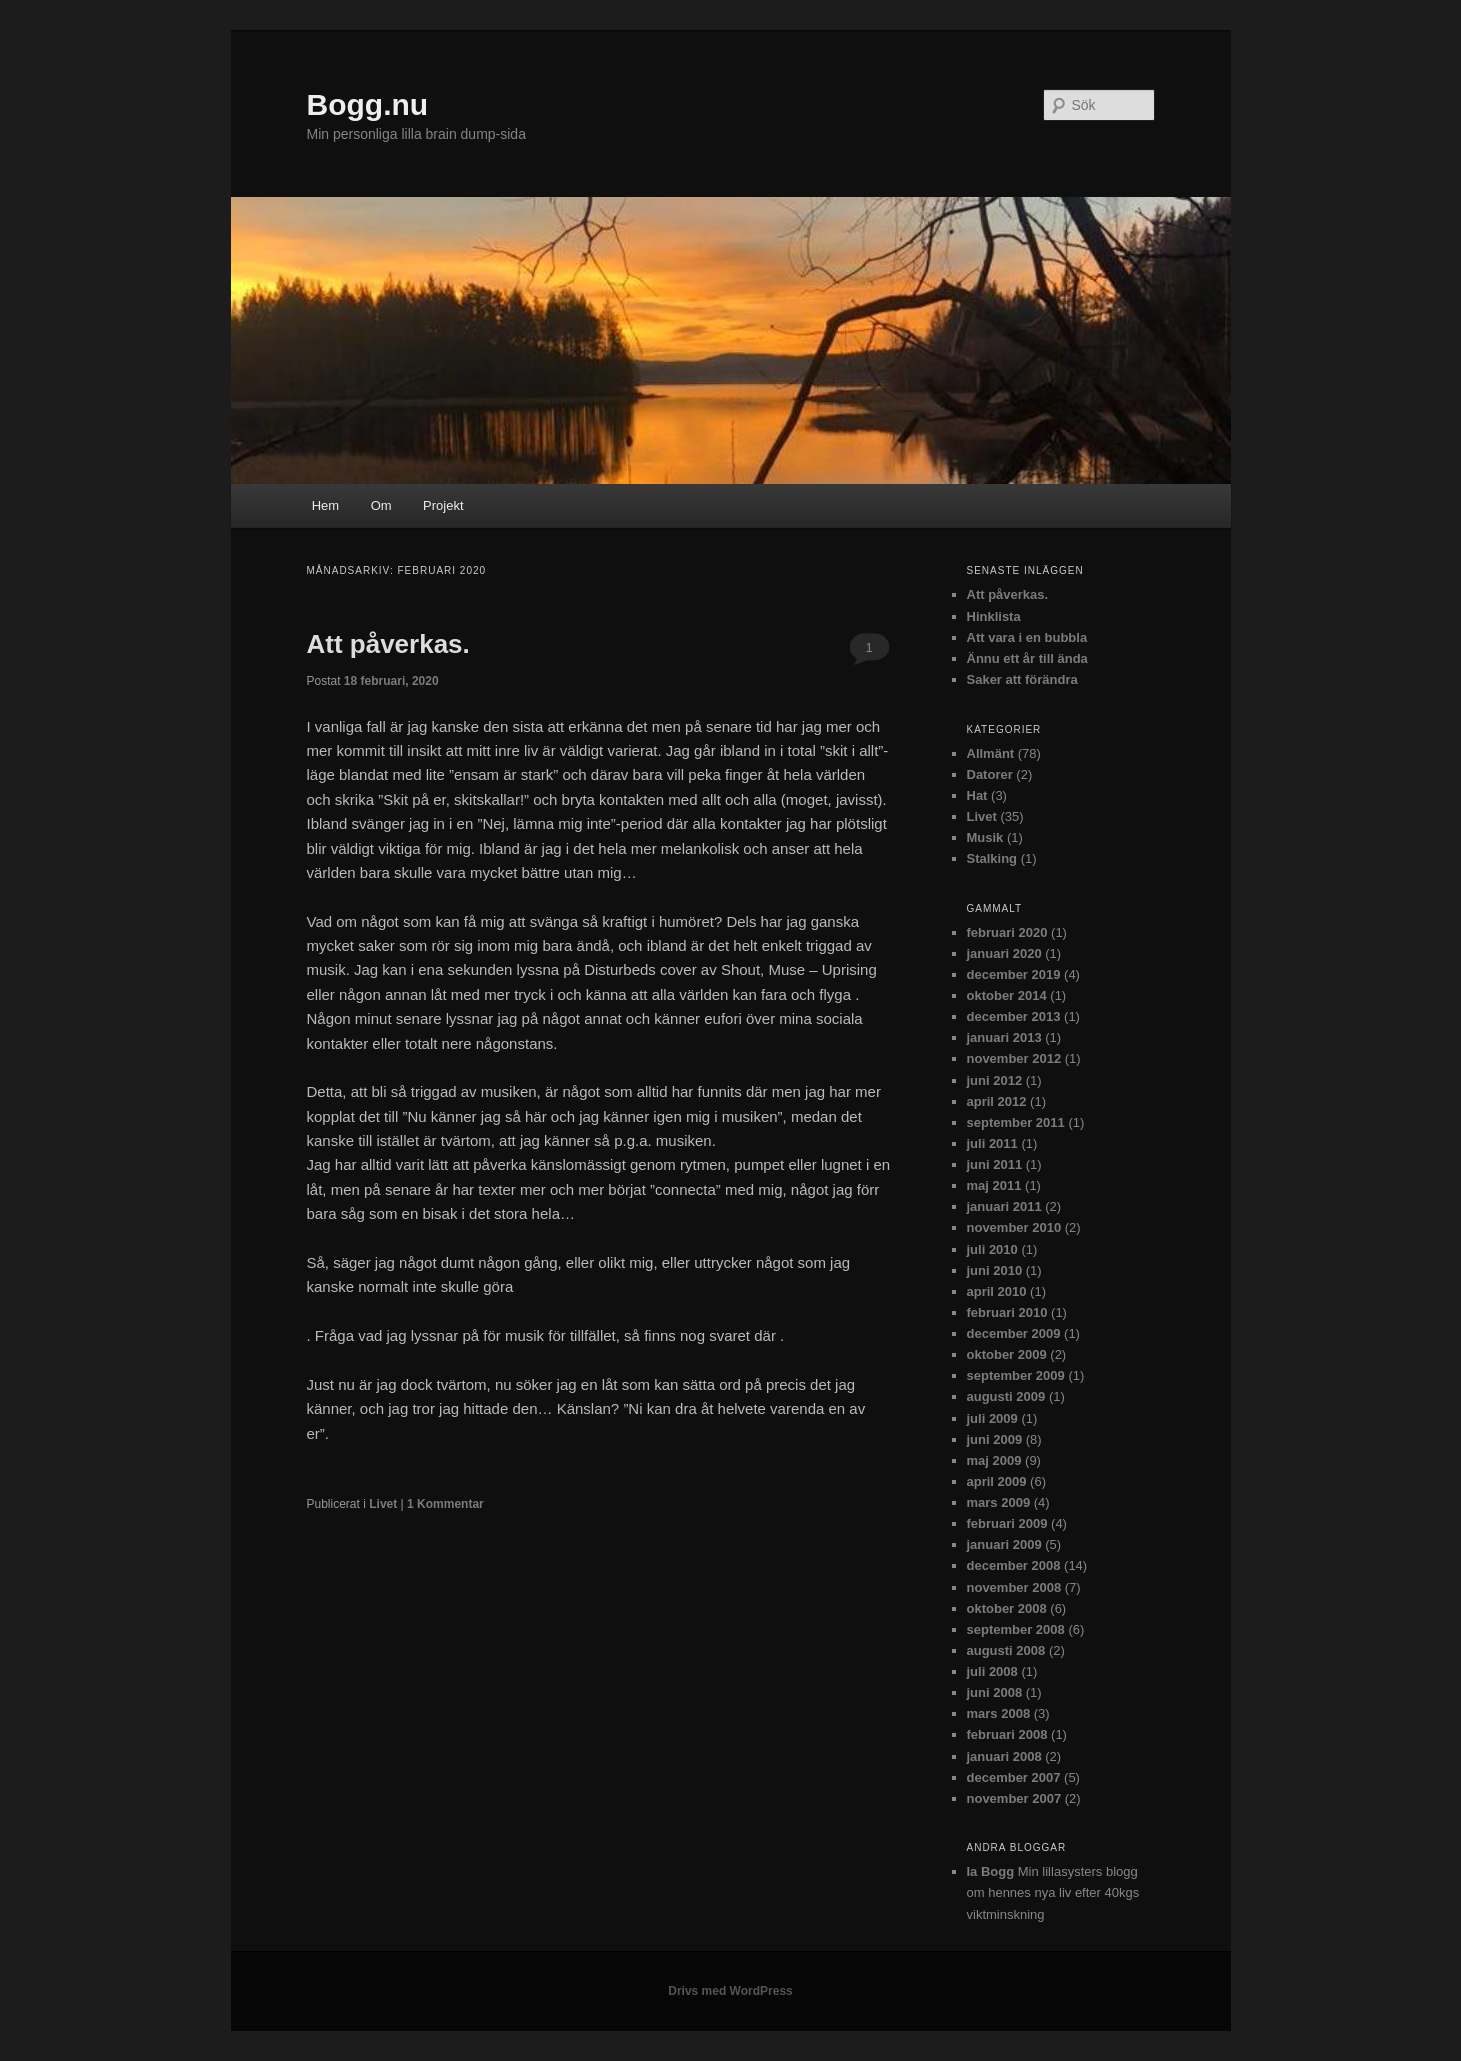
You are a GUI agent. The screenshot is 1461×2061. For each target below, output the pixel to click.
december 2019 (1014, 974)
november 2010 (1014, 1227)
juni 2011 (995, 1164)
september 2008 (1016, 1629)
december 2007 (1014, 1777)
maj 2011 (994, 1185)
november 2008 (1014, 1587)
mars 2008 (999, 1713)
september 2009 (1016, 1375)
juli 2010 (992, 1249)
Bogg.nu (368, 104)
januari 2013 (1004, 1037)
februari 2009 (1007, 1523)
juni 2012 (995, 1080)
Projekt (443, 505)
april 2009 (997, 1481)
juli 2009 (992, 1418)
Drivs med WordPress (730, 1991)
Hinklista (994, 616)
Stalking (992, 858)
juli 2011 (992, 1143)
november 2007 (1014, 1798)
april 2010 (997, 1291)
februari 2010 (1007, 1312)
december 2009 (1014, 1333)
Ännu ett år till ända (1027, 658)
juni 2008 (995, 1692)
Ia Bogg (991, 1871)
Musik (985, 837)
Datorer (990, 774)
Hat (977, 795)
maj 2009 (994, 1460)
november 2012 (1014, 1058)
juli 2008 (992, 1671)
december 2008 (1014, 1565)
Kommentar (445, 1504)
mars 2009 (999, 1502)
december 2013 (1014, 1016)
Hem (325, 505)
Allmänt (991, 753)
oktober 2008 (1007, 1608)
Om (381, 505)
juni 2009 (995, 1439)
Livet (383, 1504)
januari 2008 (1004, 1756)
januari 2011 (1004, 1206)
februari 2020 (1007, 932)
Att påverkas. (388, 644)
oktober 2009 (1007, 1354)
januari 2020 (1004, 953)
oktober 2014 (1007, 995)
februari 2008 (1007, 1734)
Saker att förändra (1022, 679)
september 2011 (1016, 1122)
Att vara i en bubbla (1027, 637)
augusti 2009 (1006, 1396)
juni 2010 (995, 1270)
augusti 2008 (1006, 1650)
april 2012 (997, 1101)
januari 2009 (1004, 1544)
